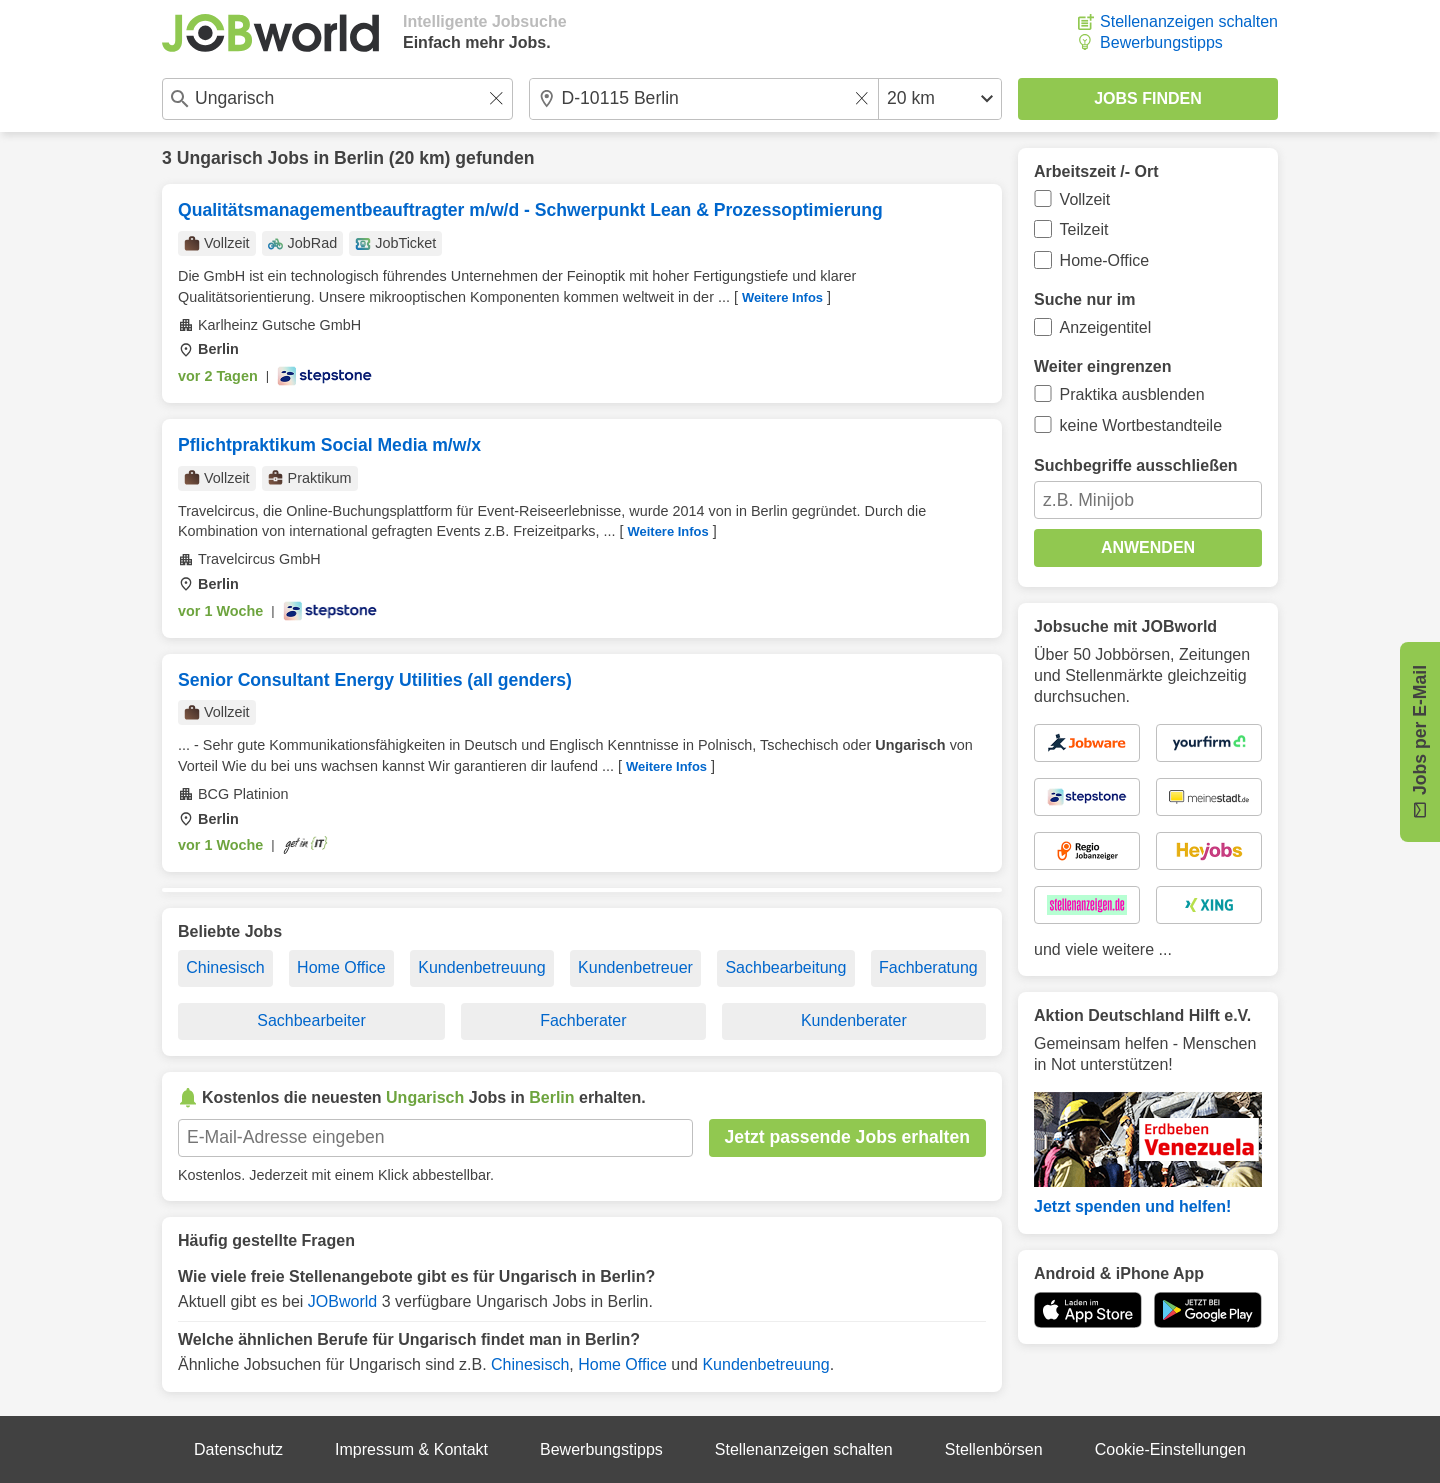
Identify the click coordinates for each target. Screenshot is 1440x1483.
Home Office (341, 967)
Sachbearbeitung (785, 967)
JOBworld (342, 1301)
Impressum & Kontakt (411, 1449)
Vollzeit (1085, 199)
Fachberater (583, 1020)
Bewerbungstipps (1161, 42)
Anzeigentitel (1106, 327)
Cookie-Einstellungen (1170, 1449)
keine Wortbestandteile (1141, 425)
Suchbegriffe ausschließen (1136, 465)
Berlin (359, 158)
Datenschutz (238, 1449)
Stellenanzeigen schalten (1189, 21)
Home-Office (1105, 260)
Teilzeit (1084, 229)
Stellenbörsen (994, 1449)
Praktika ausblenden (1132, 394)
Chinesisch (225, 967)
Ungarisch (220, 158)
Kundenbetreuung (481, 967)
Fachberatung (928, 967)
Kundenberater (854, 1020)
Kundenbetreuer (635, 967)
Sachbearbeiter (311, 1020)
